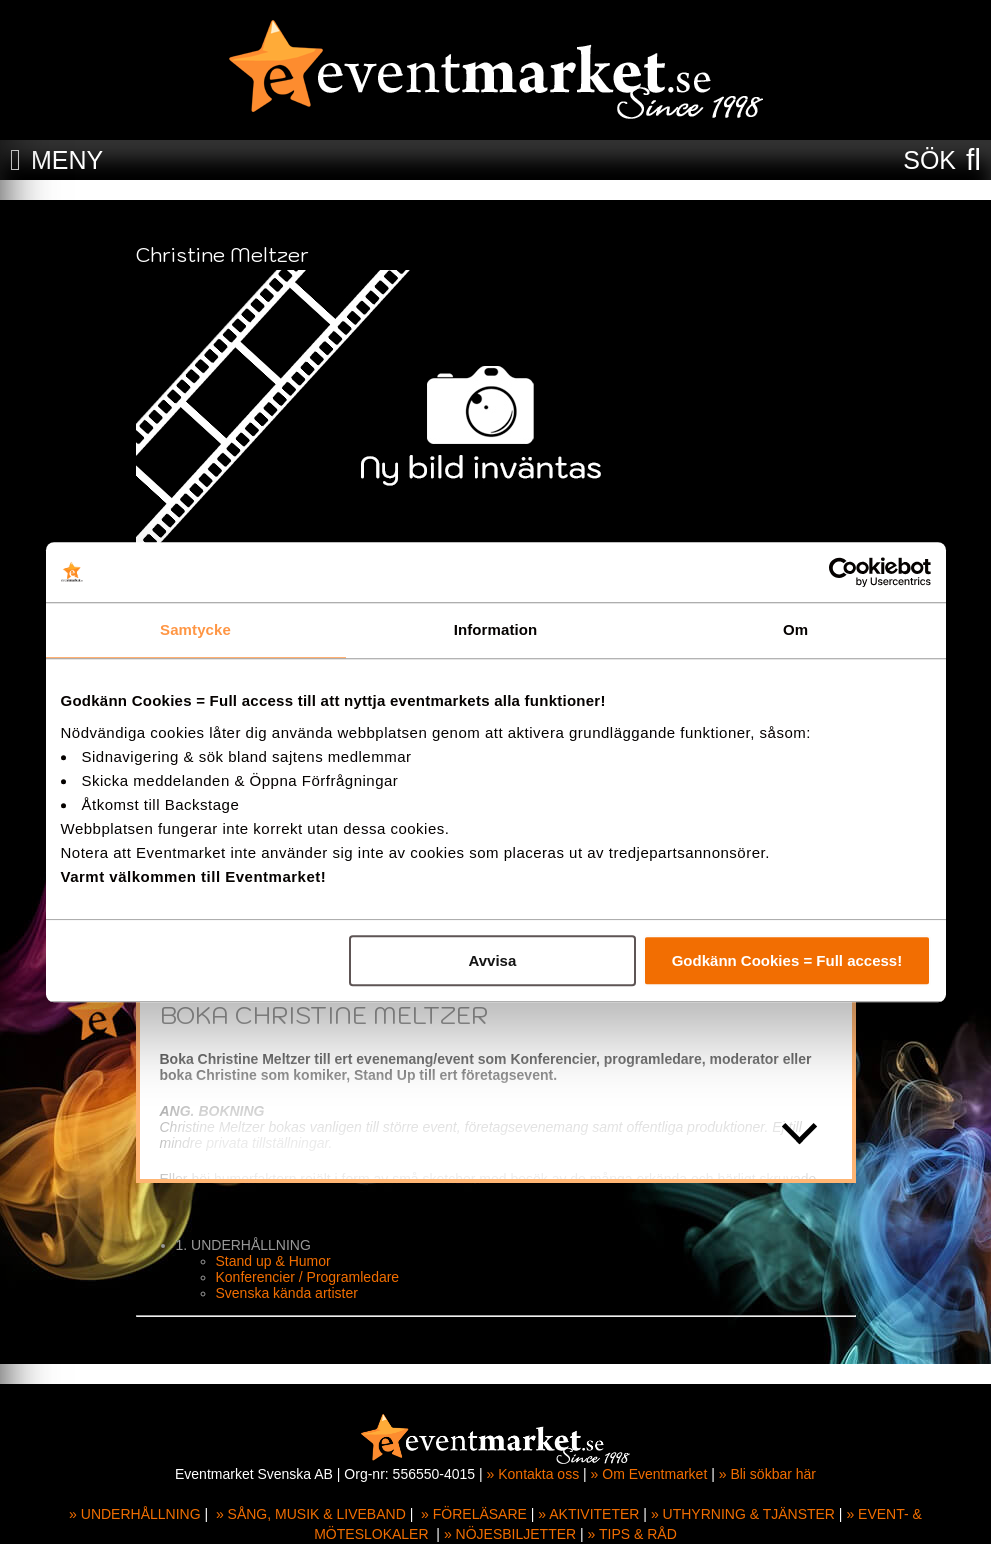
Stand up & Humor (273, 1261)
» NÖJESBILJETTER (510, 1534)
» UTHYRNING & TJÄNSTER (743, 1514)
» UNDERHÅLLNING (134, 1514)
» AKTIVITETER (588, 1514)
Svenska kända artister (287, 1293)
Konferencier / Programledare (308, 1277)
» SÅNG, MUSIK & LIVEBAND (311, 1514)
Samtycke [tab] (195, 629)
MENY (67, 160)
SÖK (929, 160)
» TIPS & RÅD (632, 1534)
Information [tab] (496, 629)
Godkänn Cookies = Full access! (787, 960)
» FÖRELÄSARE (474, 1514)
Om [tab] (795, 629)
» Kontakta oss (533, 1474)
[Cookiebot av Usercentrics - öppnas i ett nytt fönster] (843, 572)
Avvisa (492, 960)
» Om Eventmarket (649, 1474)
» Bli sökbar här (767, 1474)
